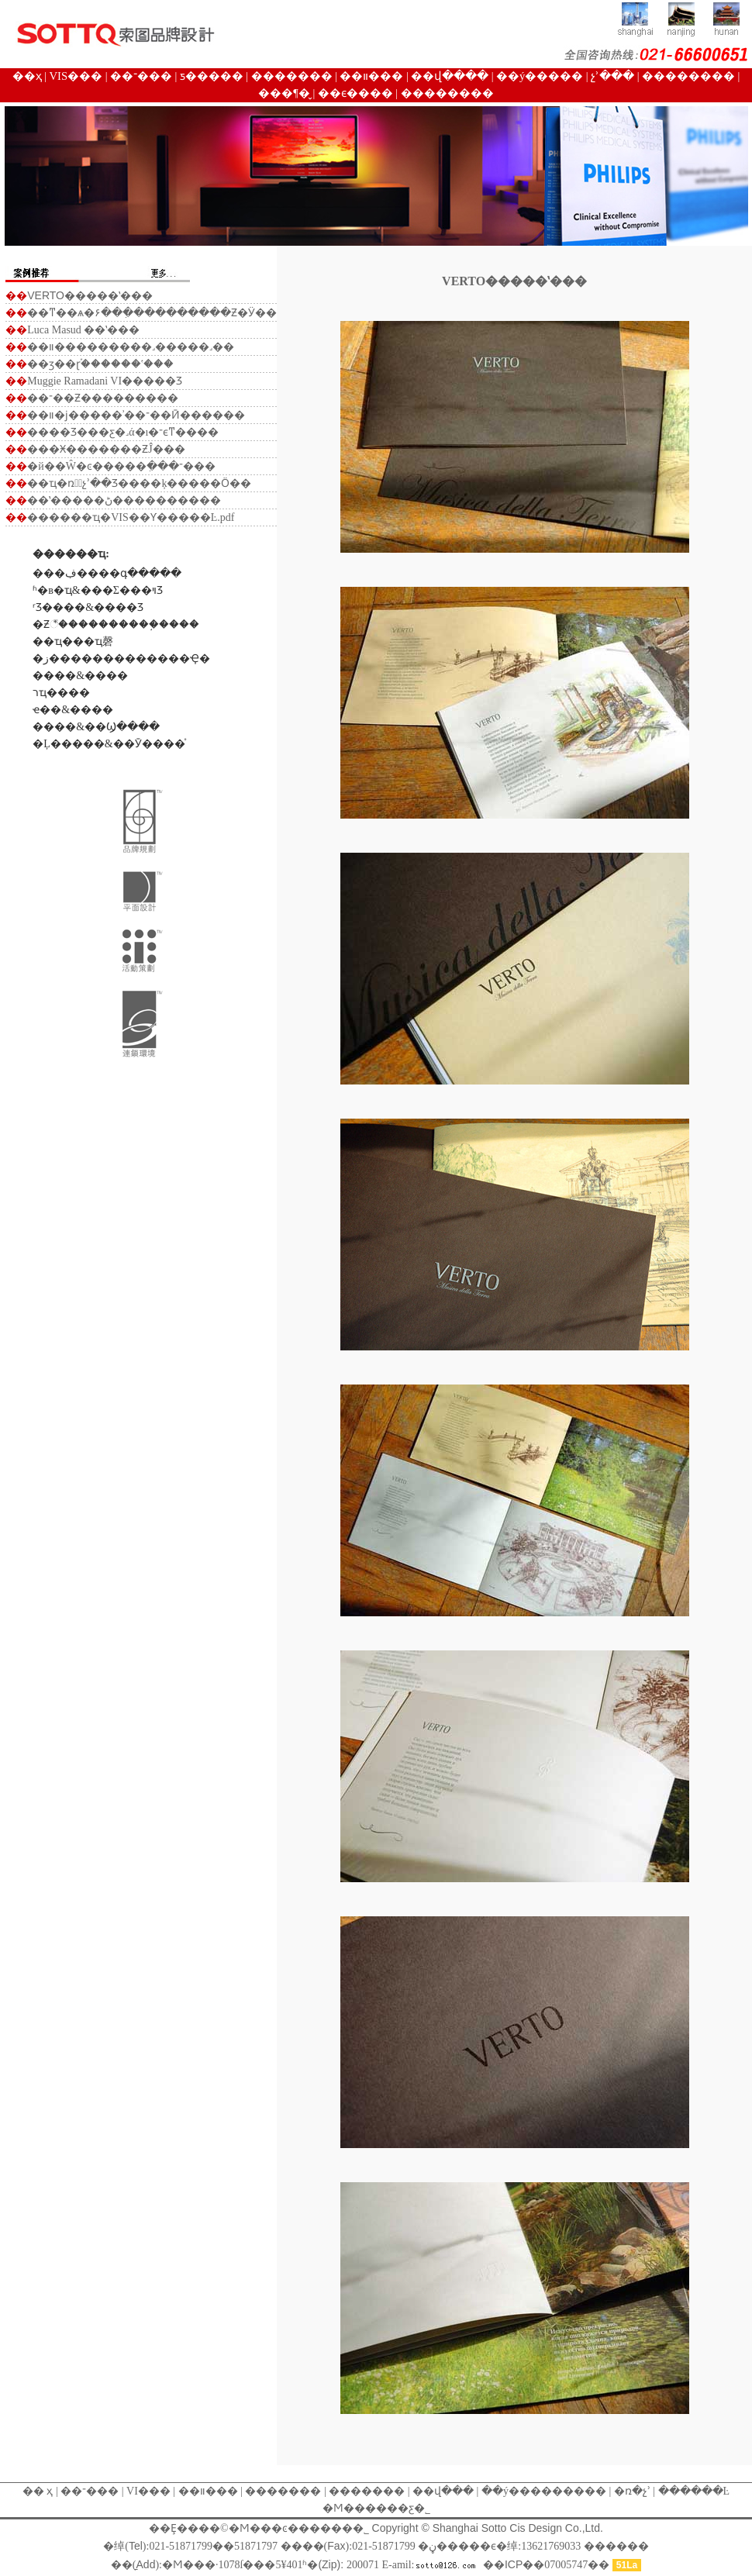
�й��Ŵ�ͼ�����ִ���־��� (121, 466)
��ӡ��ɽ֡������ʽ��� (100, 364)
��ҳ (27, 76)
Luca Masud (54, 330)
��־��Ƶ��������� (102, 398)
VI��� (147, 2491)
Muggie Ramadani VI (74, 381)
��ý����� (539, 76)
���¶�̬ (284, 93)
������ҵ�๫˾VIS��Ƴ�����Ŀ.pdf (130, 517)
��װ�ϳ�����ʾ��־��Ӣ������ (136, 415)
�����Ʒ (152, 381)
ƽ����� (211, 76)
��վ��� (443, 2491)
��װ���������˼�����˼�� (130, 347)
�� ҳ (37, 2491)
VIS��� (76, 76)
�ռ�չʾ (630, 2491)
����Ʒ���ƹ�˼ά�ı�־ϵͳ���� (123, 432)
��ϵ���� (355, 93)
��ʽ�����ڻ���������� (124, 500)
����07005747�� (547, 2565)
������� (292, 76)
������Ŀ (694, 2491)
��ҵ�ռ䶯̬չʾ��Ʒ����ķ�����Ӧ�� (139, 483)
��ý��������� (543, 2491)
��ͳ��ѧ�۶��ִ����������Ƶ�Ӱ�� (152, 313)
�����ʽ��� (90, 296)
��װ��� (371, 76)
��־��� (141, 76)
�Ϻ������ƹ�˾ (376, 2508)
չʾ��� (612, 76)
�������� (688, 76)
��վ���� (449, 76)
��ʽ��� (110, 330)
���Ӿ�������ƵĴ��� (106, 449)
